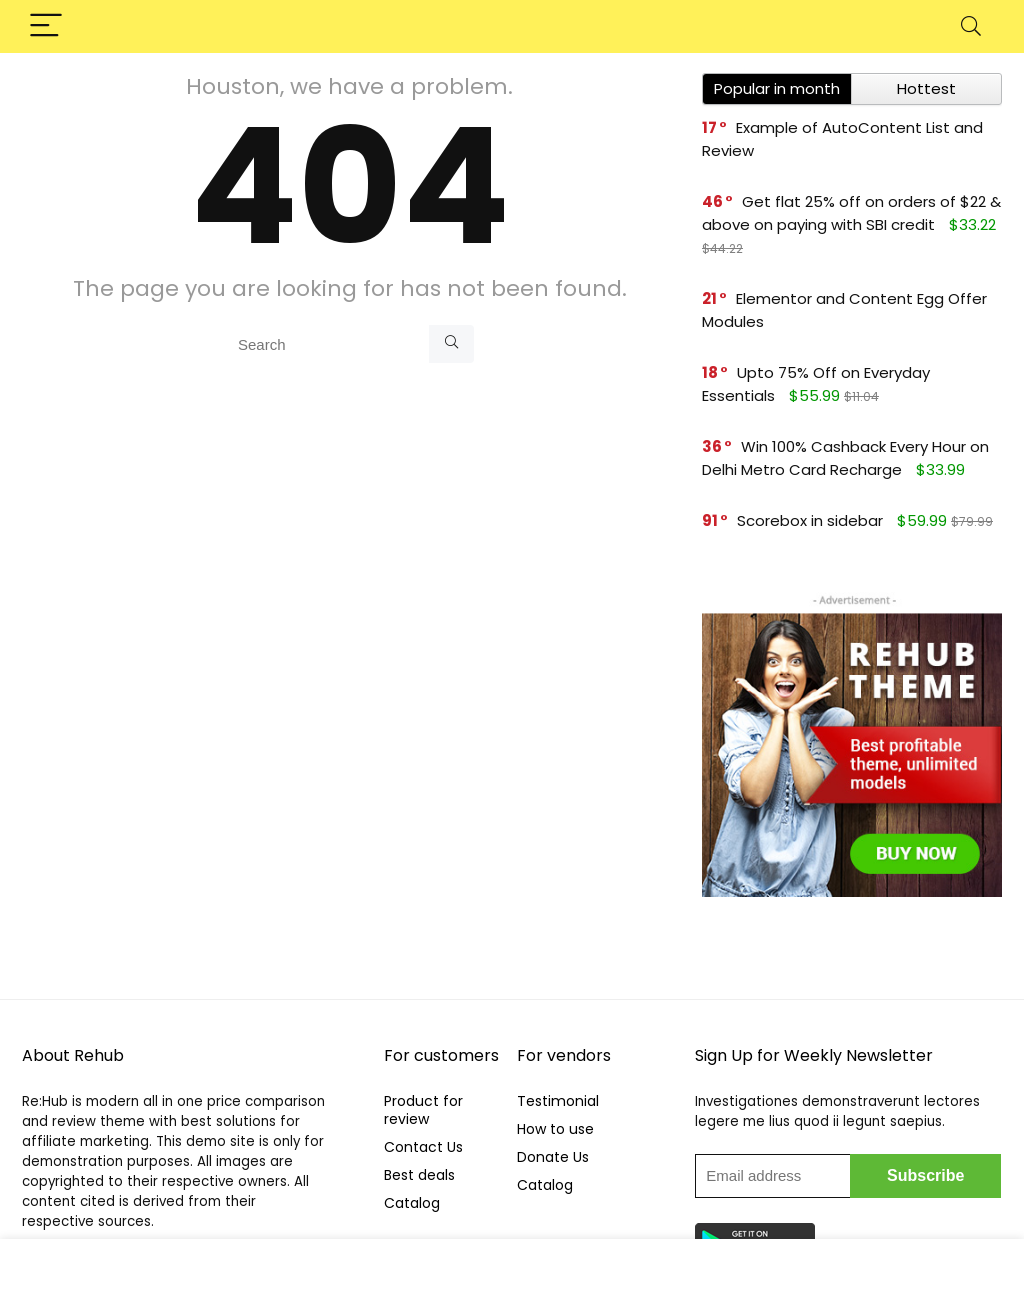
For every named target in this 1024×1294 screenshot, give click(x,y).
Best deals (419, 1175)
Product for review (423, 1110)
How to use (555, 1129)
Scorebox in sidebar (810, 520)
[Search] (971, 26)
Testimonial (558, 1101)
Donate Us (553, 1157)
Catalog (412, 1203)
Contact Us (423, 1147)
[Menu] (46, 26)
